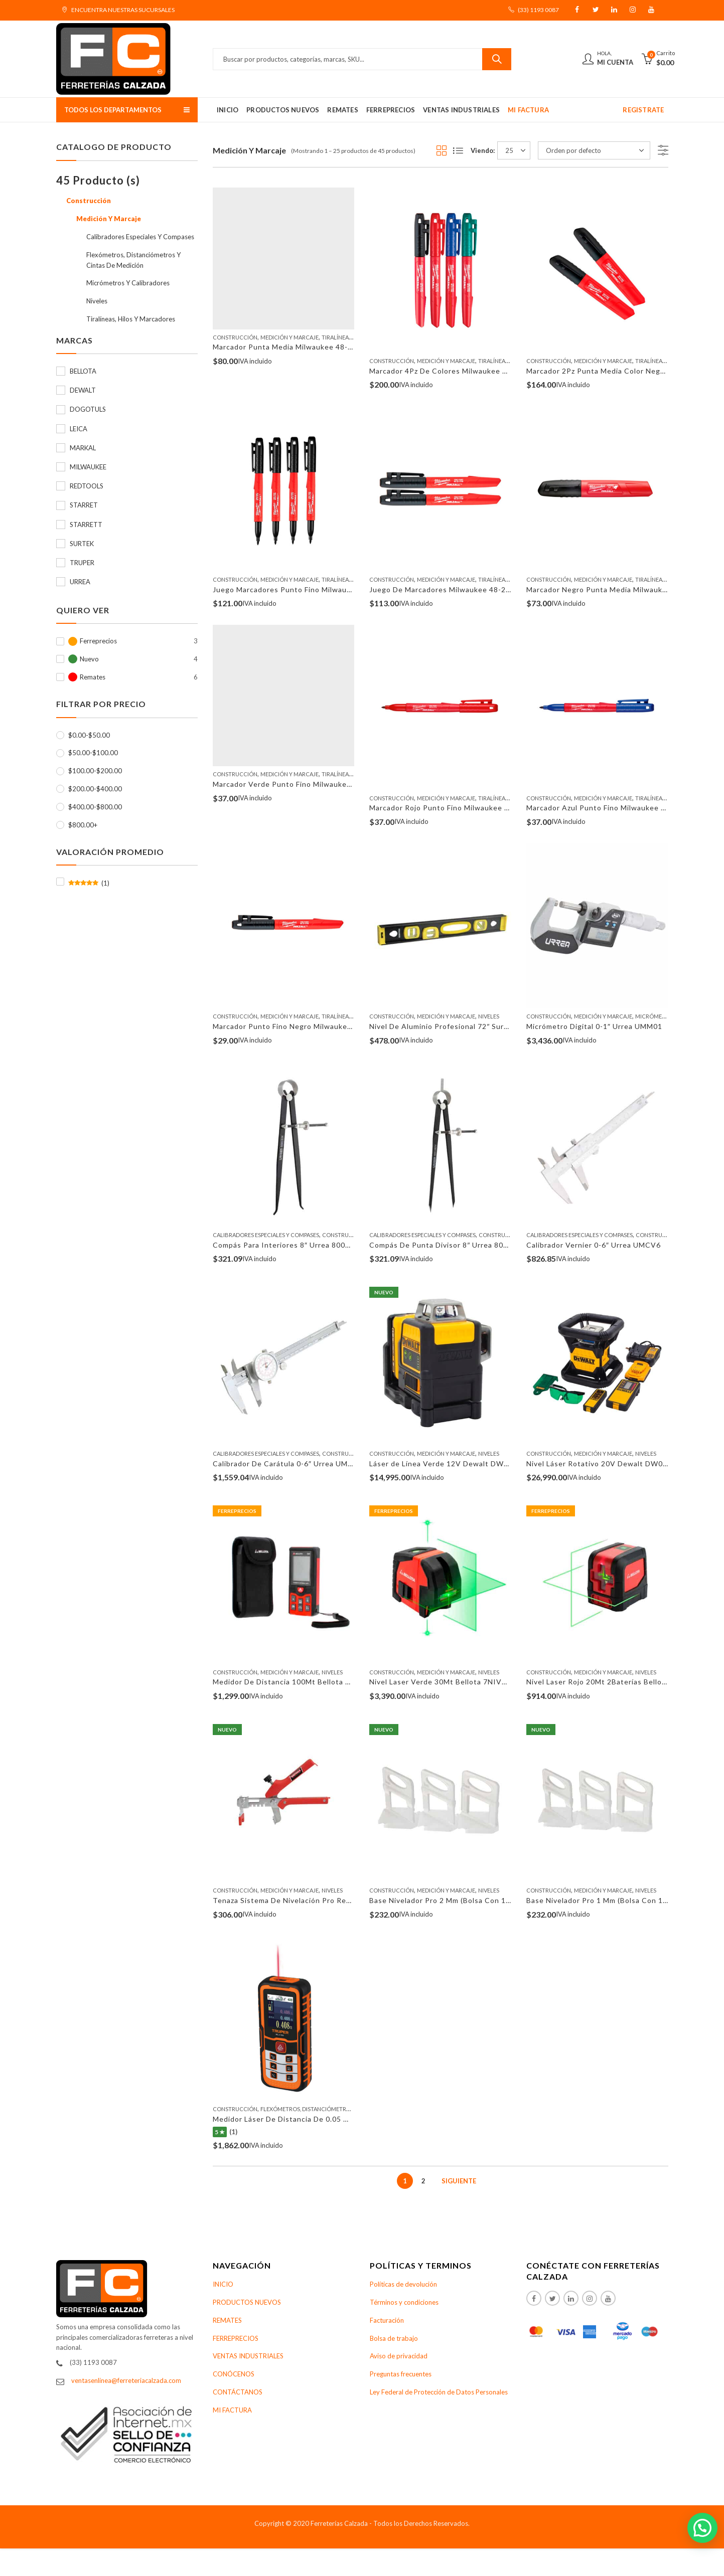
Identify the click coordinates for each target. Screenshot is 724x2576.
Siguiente (459, 2181)
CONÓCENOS (233, 2374)
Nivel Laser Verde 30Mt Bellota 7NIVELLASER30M (459, 1681)
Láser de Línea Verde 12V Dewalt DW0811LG (450, 1463)
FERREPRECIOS (235, 2338)
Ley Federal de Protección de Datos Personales (439, 2392)
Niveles (488, 1016)
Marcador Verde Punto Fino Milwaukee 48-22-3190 (304, 784)
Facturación (387, 2320)
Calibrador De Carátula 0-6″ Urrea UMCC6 (288, 1463)
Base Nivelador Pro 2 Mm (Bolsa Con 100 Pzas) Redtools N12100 (485, 1900)
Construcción (235, 337)
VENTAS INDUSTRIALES (248, 2356)
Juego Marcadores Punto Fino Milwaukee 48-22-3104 (308, 589)
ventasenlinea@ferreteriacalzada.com (126, 2380)
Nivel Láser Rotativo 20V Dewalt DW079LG (603, 1463)
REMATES (227, 2320)
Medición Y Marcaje (289, 337)
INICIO (223, 2284)
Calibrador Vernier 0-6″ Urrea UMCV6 (593, 1245)
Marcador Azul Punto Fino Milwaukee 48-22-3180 (614, 807)
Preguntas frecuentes (400, 2374)
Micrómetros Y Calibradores (128, 283)
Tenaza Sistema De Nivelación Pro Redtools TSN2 (302, 1900)
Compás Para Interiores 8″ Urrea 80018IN (288, 1245)
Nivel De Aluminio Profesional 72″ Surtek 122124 (457, 1026)
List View (458, 150)
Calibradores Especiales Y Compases (266, 1235)
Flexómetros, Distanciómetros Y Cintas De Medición (337, 2109)
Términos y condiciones (404, 2302)
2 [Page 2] (423, 2181)
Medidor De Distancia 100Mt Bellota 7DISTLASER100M (312, 1681)
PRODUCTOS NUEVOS (247, 2302)
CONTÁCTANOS (237, 2392)
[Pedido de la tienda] (594, 150)
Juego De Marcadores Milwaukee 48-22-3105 (450, 589)
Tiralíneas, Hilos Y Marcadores (130, 319)
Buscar (496, 59)
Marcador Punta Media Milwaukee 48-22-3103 (295, 346)
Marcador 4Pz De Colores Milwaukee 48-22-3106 (456, 371)
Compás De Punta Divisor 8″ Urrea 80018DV (448, 1245)
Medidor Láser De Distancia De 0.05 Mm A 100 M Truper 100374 (328, 2119)
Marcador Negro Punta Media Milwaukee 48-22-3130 (620, 589)
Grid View (442, 150)
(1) (88, 883)
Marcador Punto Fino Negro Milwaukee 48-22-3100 (304, 1026)
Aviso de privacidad (398, 2356)
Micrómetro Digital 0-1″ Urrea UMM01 (594, 1026)
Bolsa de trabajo (394, 2338)
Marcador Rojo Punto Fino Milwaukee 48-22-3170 (457, 807)
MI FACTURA (232, 2410)
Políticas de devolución (403, 2284)
